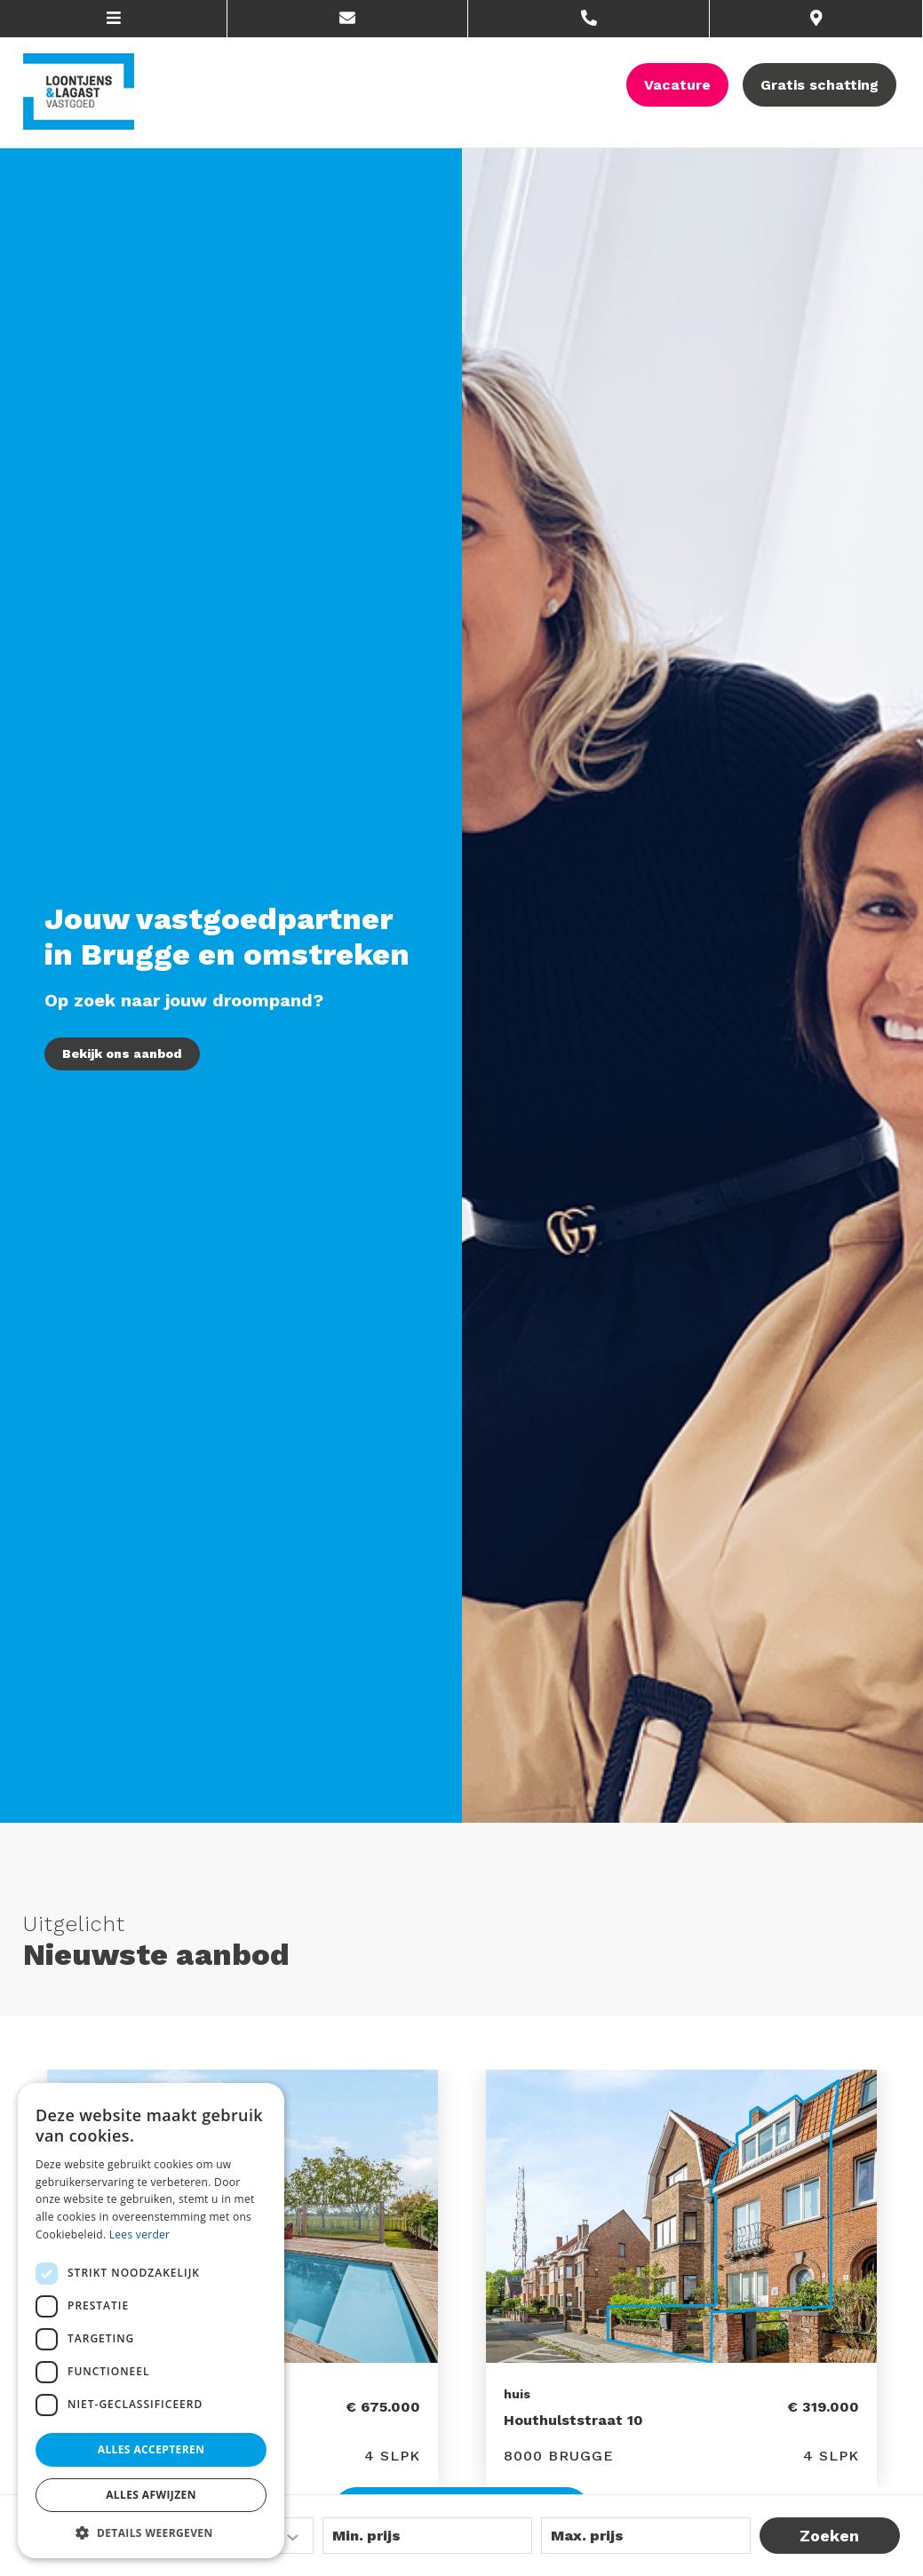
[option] (681, 2278)
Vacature (677, 84)
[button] (151, 2532)
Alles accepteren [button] (151, 2449)
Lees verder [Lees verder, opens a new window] (140, 2234)
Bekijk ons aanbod (122, 1053)
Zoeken (829, 2535)
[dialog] (151, 2320)
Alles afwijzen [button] (151, 2494)
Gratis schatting (819, 84)
